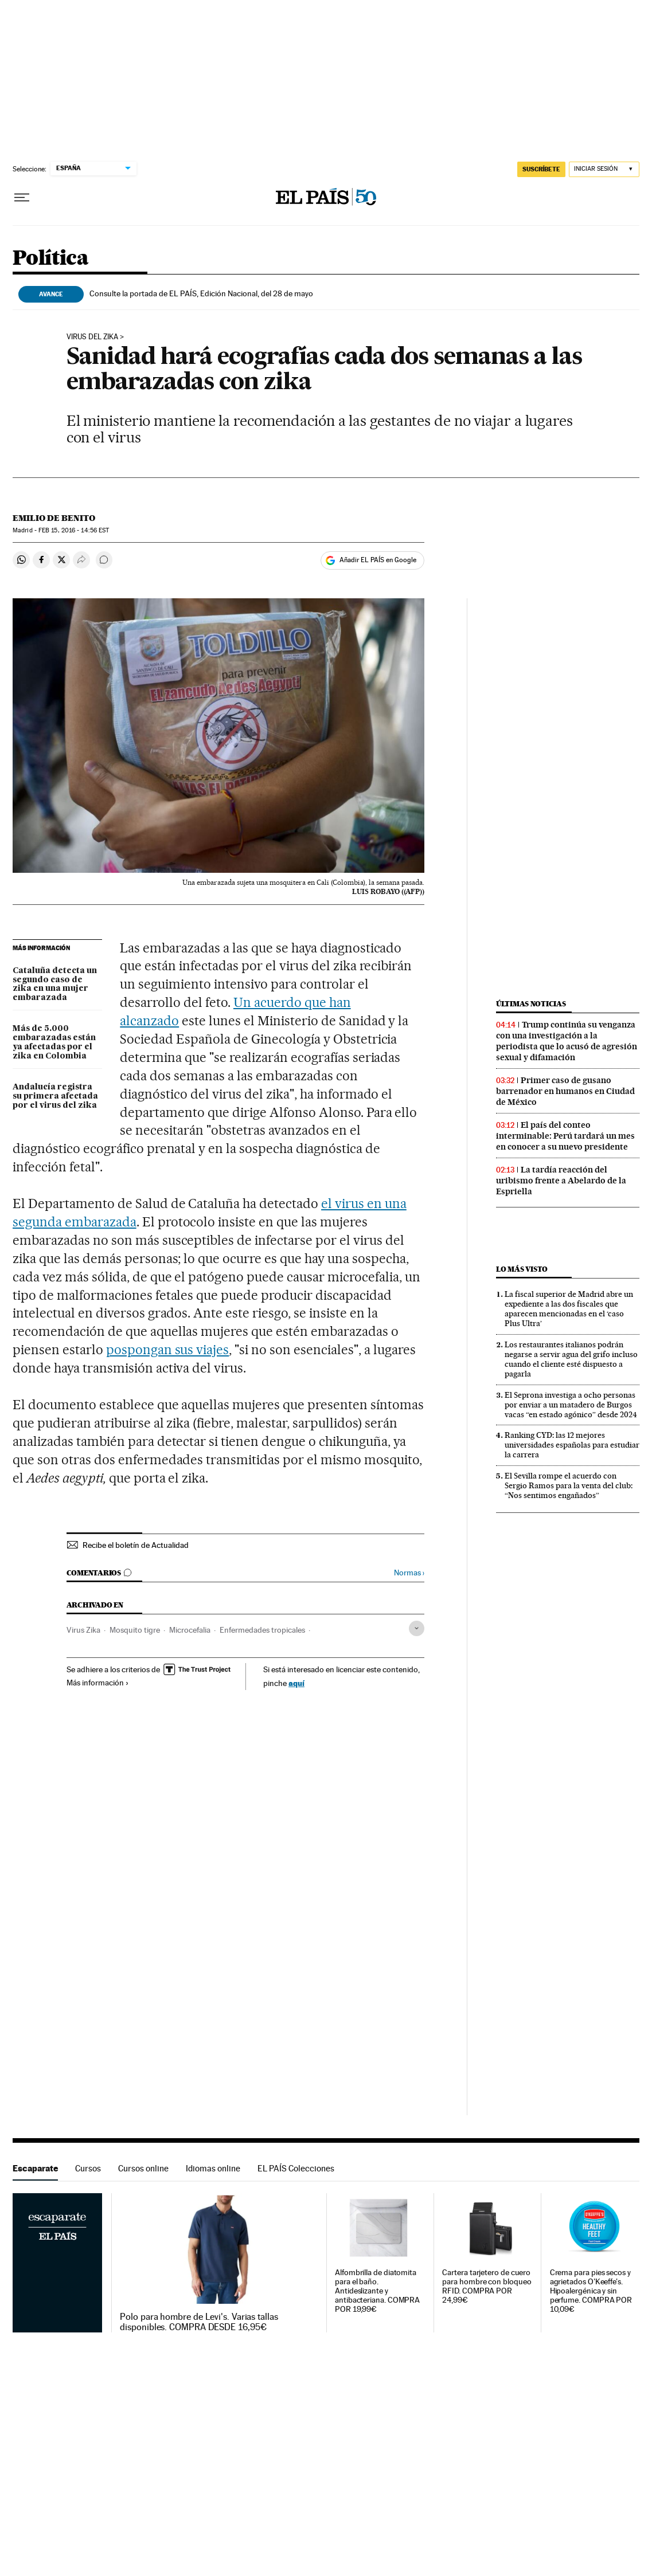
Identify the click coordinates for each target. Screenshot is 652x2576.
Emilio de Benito (54, 518)
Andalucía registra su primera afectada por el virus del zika (55, 1096)
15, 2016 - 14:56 (73, 530)
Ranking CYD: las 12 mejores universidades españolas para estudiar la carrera (572, 1444)
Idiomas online (213, 2168)
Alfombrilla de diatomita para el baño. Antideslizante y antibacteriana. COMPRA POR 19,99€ (377, 2291)
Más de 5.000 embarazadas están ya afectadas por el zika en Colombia (54, 1042)
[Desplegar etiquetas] (416, 1628)
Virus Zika (83, 1629)
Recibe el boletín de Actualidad (136, 1545)
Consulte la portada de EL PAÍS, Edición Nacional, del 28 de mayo (201, 293)
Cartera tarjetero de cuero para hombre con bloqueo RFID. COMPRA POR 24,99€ (486, 2286)
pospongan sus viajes (167, 1350)
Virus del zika (92, 337)
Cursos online (143, 2168)
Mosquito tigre (135, 1629)
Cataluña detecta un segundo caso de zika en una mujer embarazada (55, 984)
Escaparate (35, 2168)
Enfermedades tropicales (262, 1629)
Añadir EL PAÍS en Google (377, 560)
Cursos (88, 2168)
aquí (296, 1683)
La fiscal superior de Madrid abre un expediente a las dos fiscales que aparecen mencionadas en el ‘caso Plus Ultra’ (569, 1308)
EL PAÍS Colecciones (295, 2168)
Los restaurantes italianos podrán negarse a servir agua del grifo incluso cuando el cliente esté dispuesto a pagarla (571, 1359)
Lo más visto (522, 1269)
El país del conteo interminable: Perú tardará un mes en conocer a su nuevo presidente (565, 1136)
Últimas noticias (531, 1003)
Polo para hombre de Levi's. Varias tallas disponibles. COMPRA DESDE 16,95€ (199, 2322)
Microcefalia (189, 1629)
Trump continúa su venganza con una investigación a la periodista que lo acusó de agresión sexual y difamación (566, 1041)
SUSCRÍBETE (541, 169)
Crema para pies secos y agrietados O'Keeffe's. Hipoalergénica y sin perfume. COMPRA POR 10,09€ (591, 2291)
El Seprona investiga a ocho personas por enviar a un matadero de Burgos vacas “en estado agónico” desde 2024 (571, 1404)
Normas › (409, 1573)
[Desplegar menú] (22, 198)
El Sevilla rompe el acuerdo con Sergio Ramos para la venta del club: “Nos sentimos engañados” (569, 1485)
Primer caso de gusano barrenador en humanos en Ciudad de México (565, 1091)
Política (50, 259)
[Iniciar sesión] (604, 169)
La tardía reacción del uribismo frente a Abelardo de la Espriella (561, 1181)
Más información (98, 1682)
